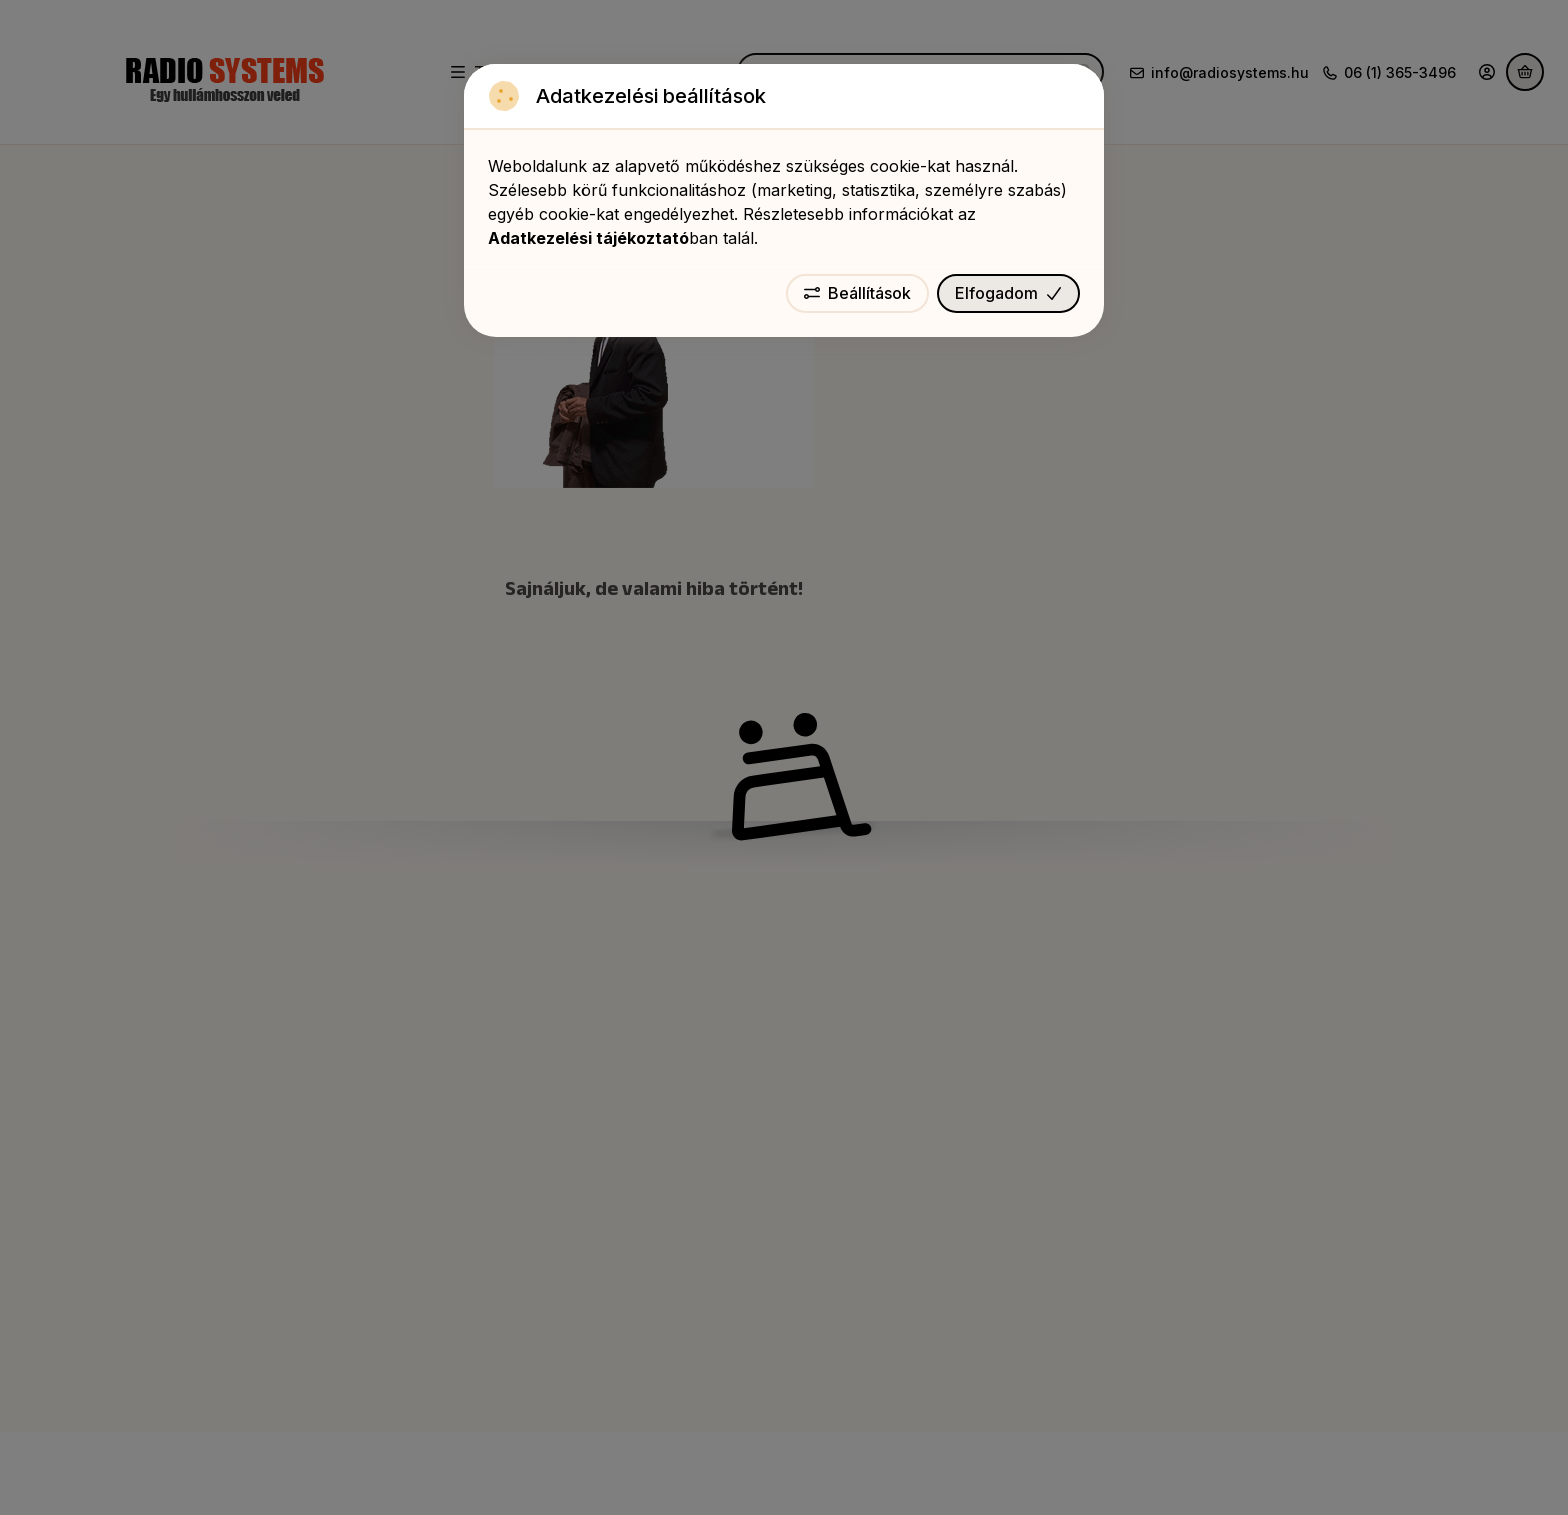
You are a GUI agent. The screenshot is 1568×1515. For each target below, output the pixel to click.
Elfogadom (1008, 293)
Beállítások (857, 293)
